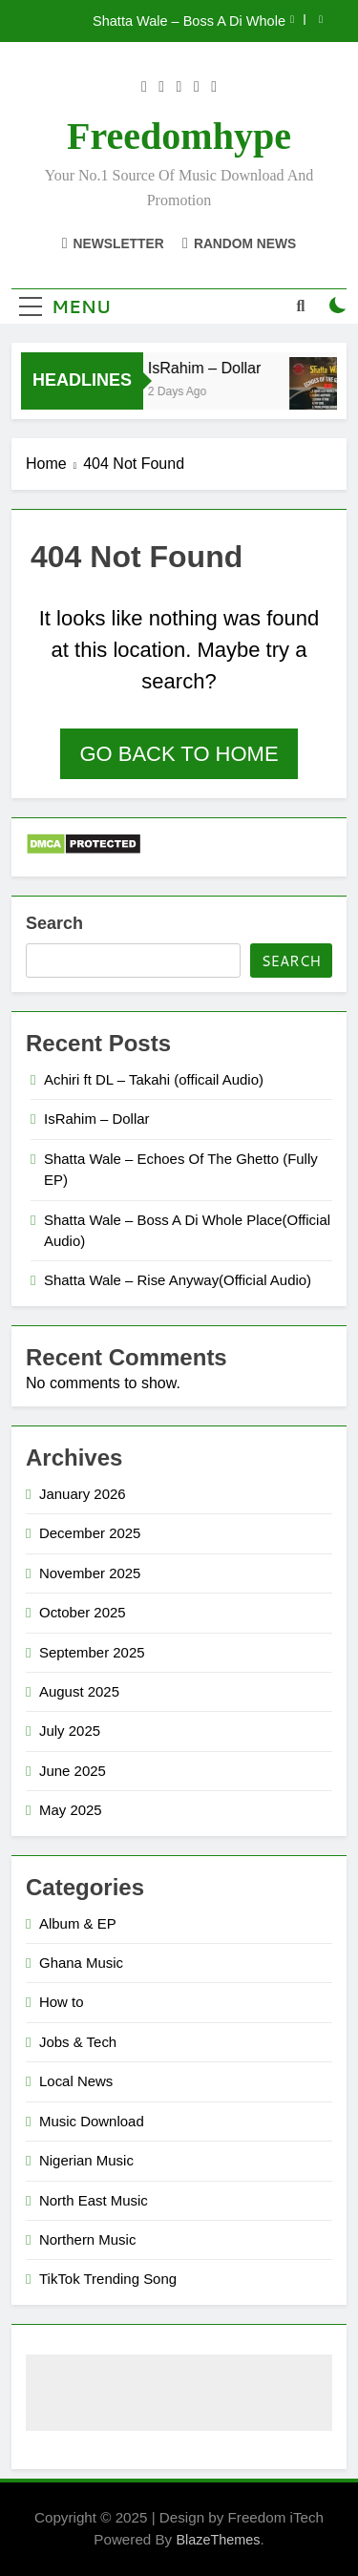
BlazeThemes (218, 2539)
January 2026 (82, 1494)
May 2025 (70, 1810)
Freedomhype (179, 136)
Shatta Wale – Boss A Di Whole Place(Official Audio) (189, 21)
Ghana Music (81, 1962)
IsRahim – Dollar (207, 367)
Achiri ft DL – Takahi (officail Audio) (153, 1079)
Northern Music (87, 2239)
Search (54, 923)
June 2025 (72, 1771)
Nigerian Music (86, 2160)
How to (61, 2002)
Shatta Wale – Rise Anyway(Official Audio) (177, 1280)
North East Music (93, 2200)
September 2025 (92, 1652)
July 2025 (69, 1730)
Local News (76, 2081)
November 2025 (89, 1573)
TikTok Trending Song (108, 2278)
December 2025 (89, 1533)
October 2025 (82, 1612)
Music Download (91, 2121)
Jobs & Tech (77, 2042)
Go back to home (178, 754)
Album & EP (77, 1923)
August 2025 (79, 1691)
